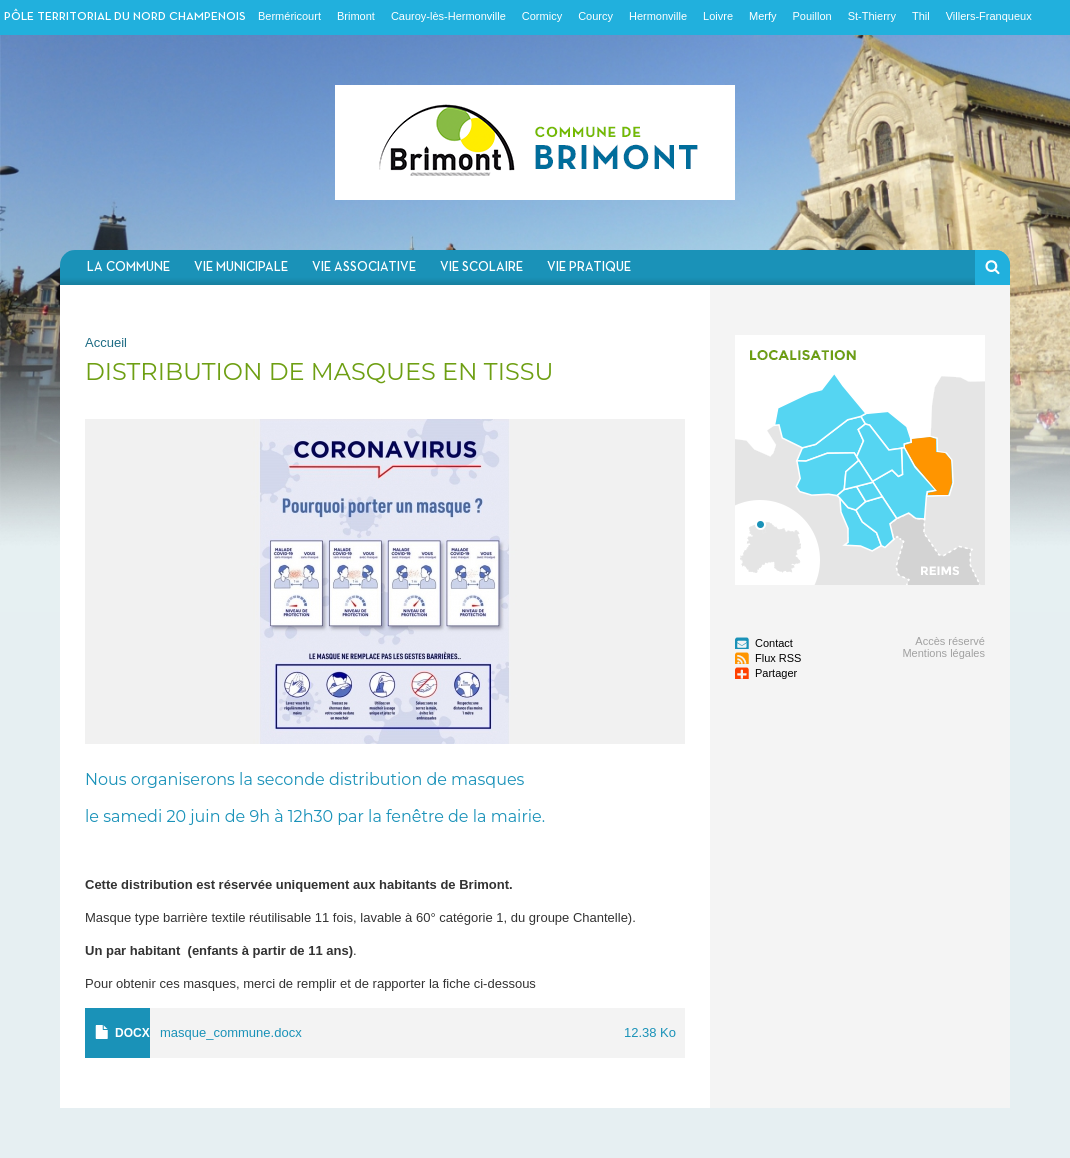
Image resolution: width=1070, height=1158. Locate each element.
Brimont (356, 16)
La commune (128, 267)
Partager (776, 673)
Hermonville (658, 16)
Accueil (106, 342)
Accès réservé (950, 641)
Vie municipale (241, 267)
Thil (921, 16)
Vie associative (364, 267)
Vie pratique (589, 267)
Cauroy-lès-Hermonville (448, 16)
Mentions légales (943, 653)
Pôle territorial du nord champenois (125, 17)
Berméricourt (289, 16)
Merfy (763, 16)
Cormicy (542, 16)
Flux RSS (778, 658)
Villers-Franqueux (989, 16)
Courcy (595, 16)
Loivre (718, 16)
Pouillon (812, 16)
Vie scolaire (481, 267)
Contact (774, 643)
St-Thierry (872, 16)
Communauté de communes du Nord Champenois (535, 142)
